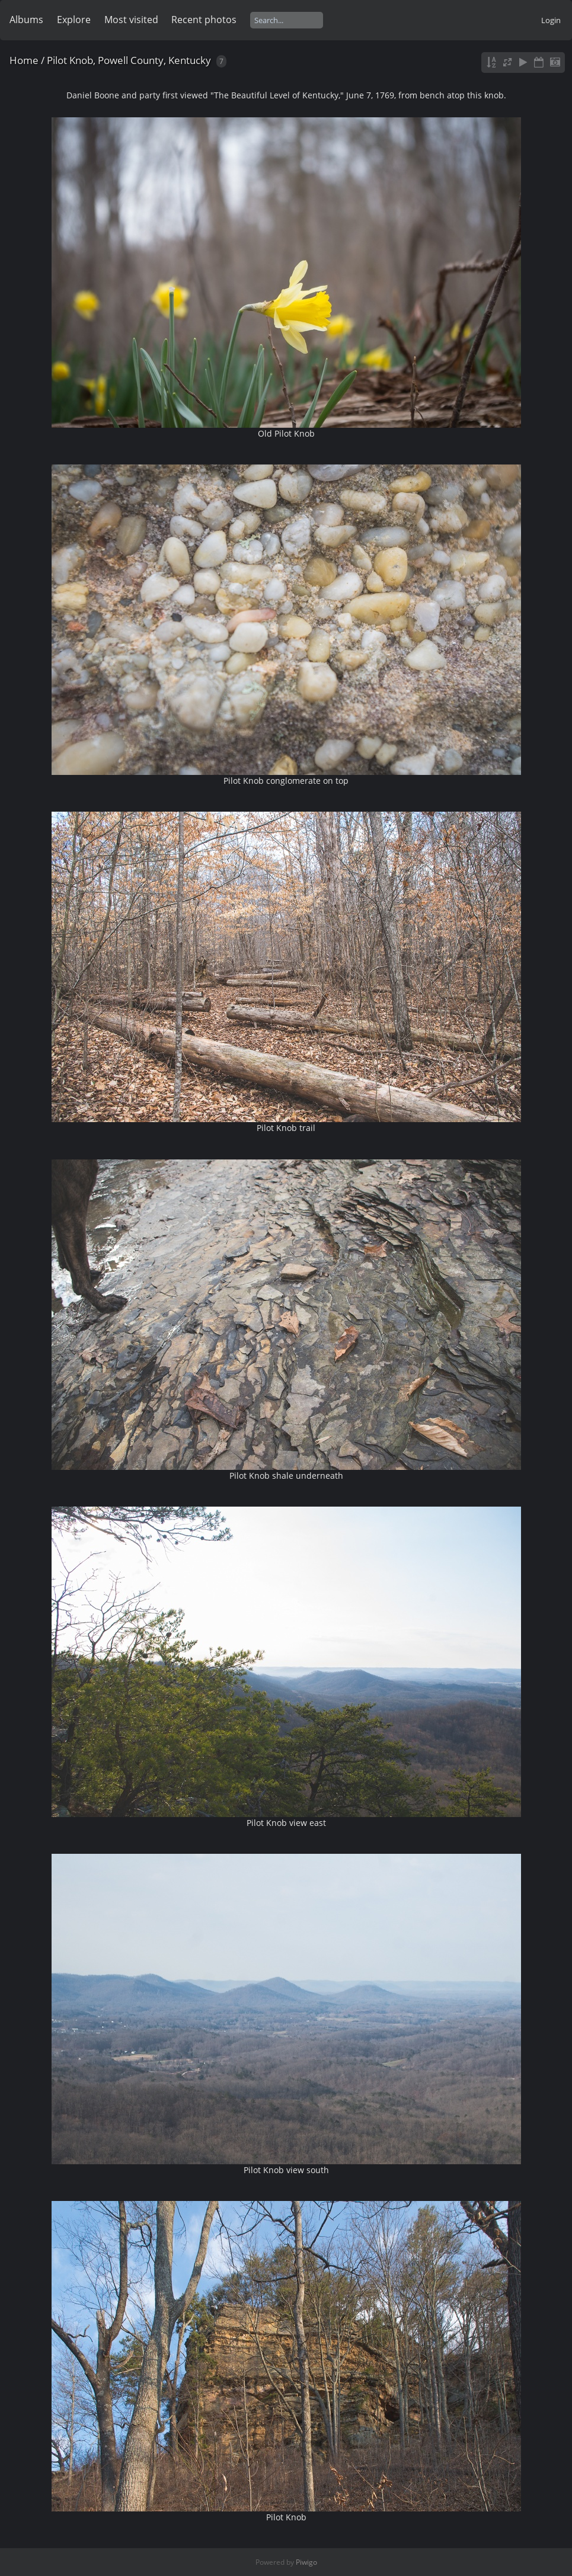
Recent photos (204, 19)
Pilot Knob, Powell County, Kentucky (129, 60)
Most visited (131, 19)
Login (551, 20)
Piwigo (306, 2562)
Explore (74, 19)
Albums (26, 19)
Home (24, 60)
